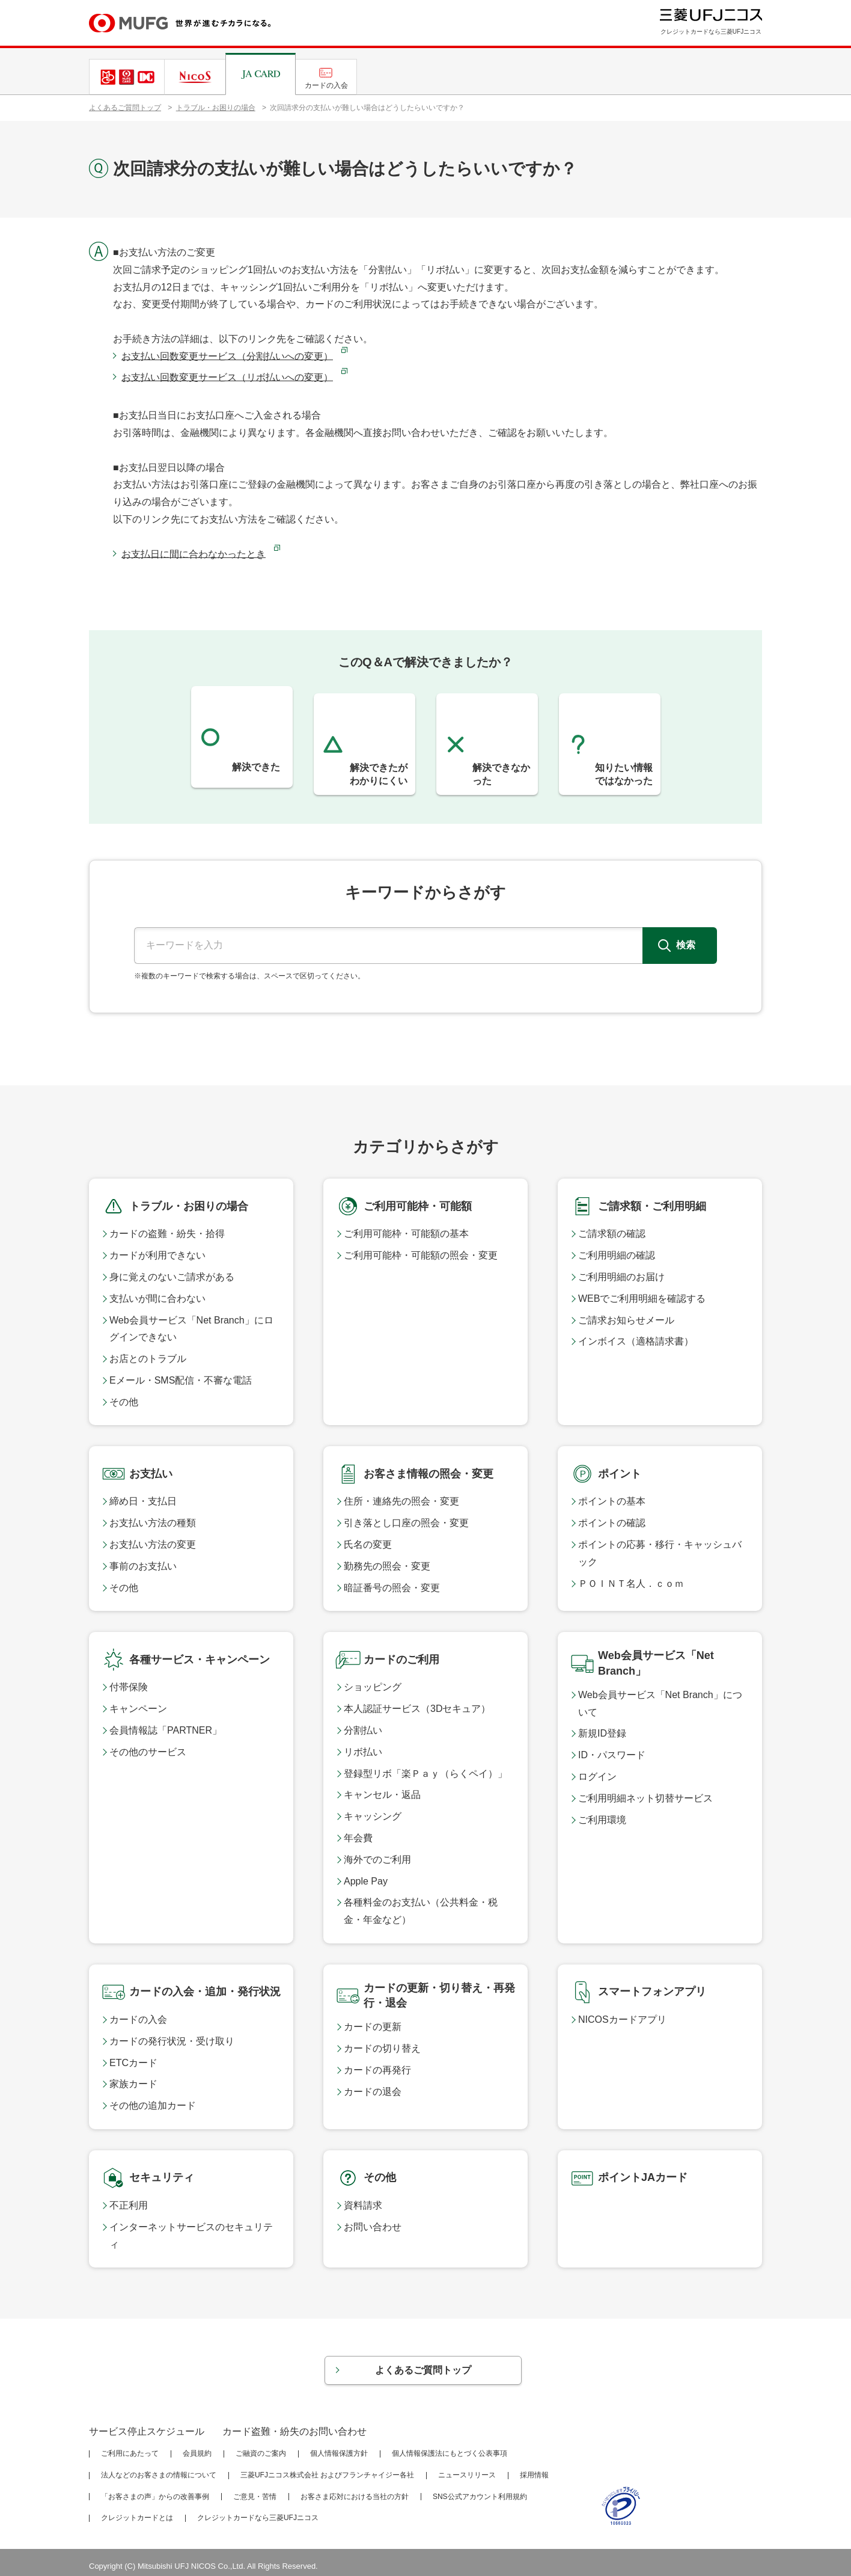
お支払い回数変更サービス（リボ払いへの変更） (227, 377)
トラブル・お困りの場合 (215, 107)
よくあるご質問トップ (125, 107)
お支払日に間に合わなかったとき (193, 554)
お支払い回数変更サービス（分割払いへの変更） (227, 356)
